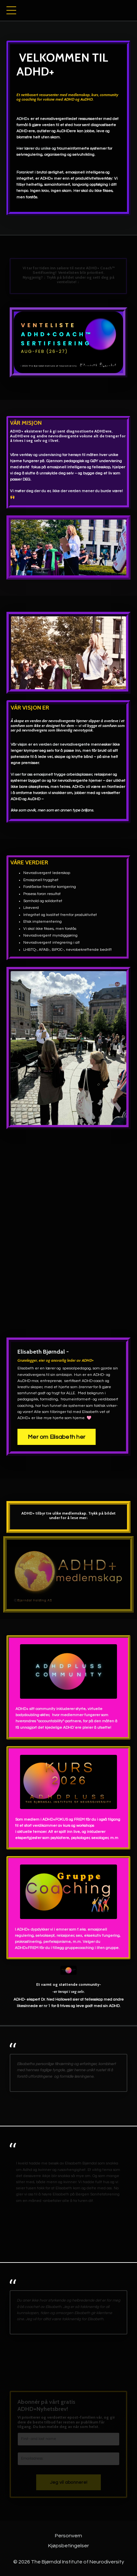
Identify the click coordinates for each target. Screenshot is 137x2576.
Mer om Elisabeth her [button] (56, 1437)
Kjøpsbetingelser (68, 2545)
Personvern (68, 2535)
